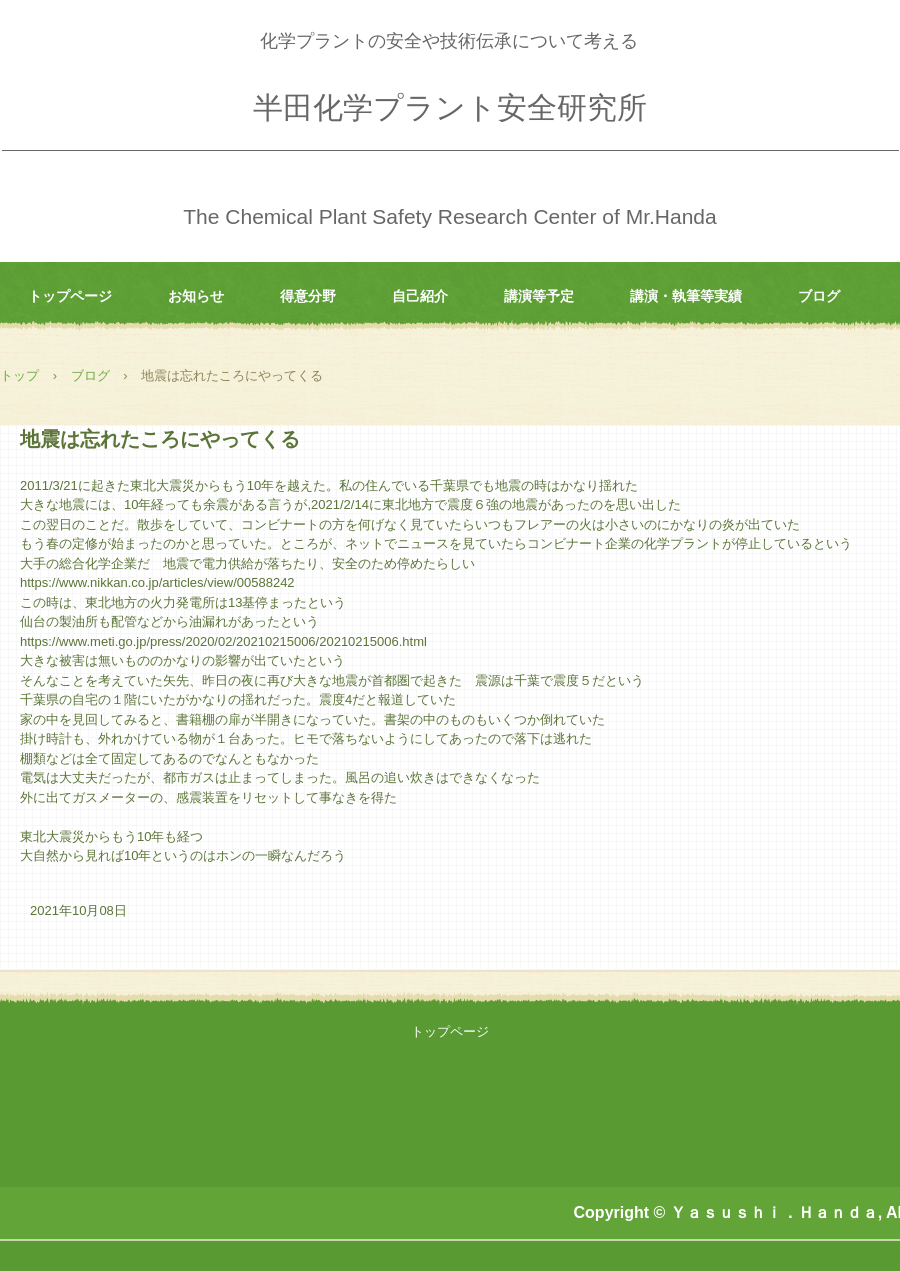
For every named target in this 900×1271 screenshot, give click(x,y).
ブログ (819, 296)
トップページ (70, 296)
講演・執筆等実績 (686, 296)
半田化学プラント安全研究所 (450, 107)
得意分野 (308, 296)
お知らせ (196, 296)
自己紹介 (420, 296)
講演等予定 (539, 296)
